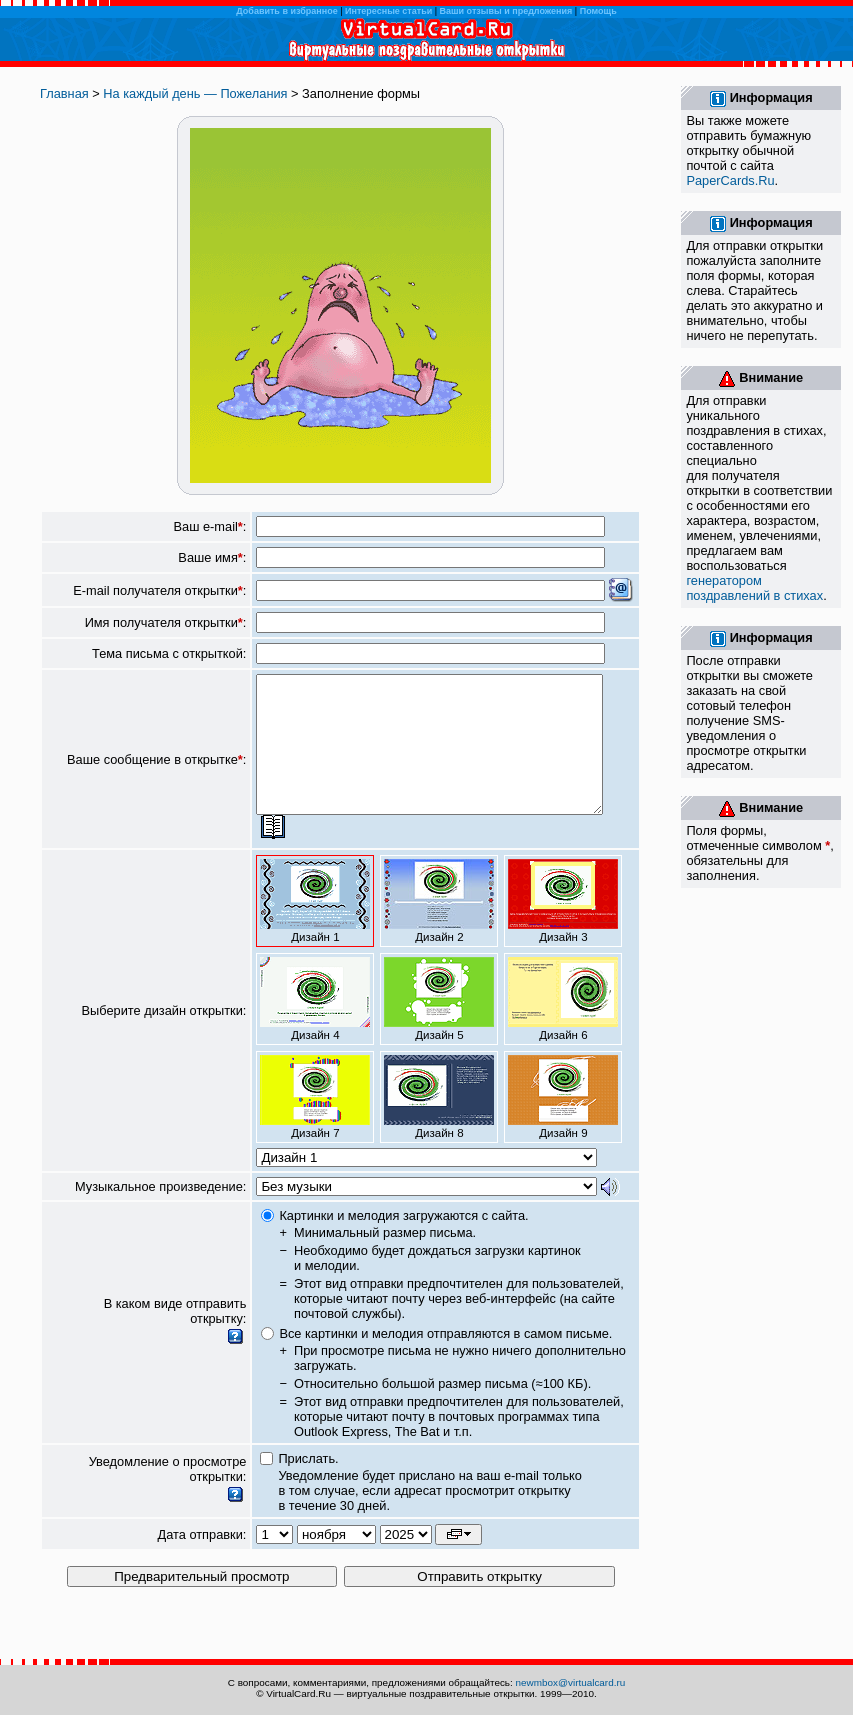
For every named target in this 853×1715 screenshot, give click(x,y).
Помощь (598, 11)
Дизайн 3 (563, 928)
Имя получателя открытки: (166, 622)
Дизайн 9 (563, 1124)
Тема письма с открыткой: (169, 653)
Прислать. (308, 1485)
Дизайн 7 (315, 1124)
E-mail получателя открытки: (159, 590)
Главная (64, 93)
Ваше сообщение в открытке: (156, 772)
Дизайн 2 (439, 928)
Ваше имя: (212, 557)
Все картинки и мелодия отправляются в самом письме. (445, 1360)
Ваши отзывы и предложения (506, 11)
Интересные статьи (388, 11)
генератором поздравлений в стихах (754, 588)
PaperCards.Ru (730, 180)
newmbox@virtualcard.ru (571, 1682)
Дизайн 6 (563, 1026)
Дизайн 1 (315, 928)
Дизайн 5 (439, 1026)
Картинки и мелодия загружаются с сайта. (403, 1242)
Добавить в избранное (286, 11)
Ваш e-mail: (210, 526)
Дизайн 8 (439, 1124)
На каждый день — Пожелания (195, 93)
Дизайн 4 (315, 1026)
